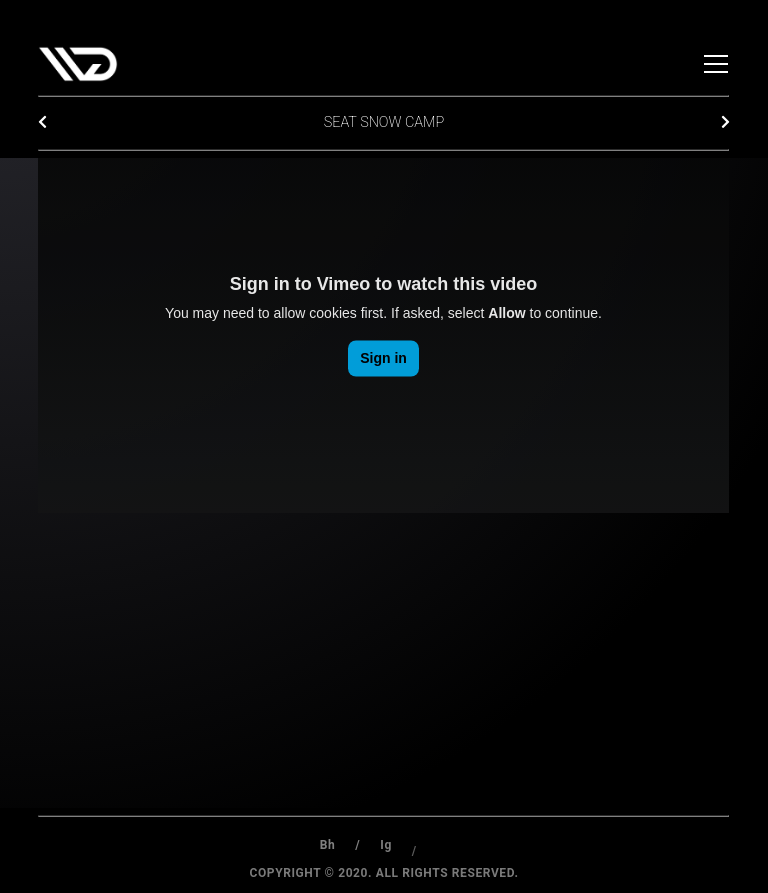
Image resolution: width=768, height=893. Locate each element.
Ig (386, 851)
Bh (328, 845)
